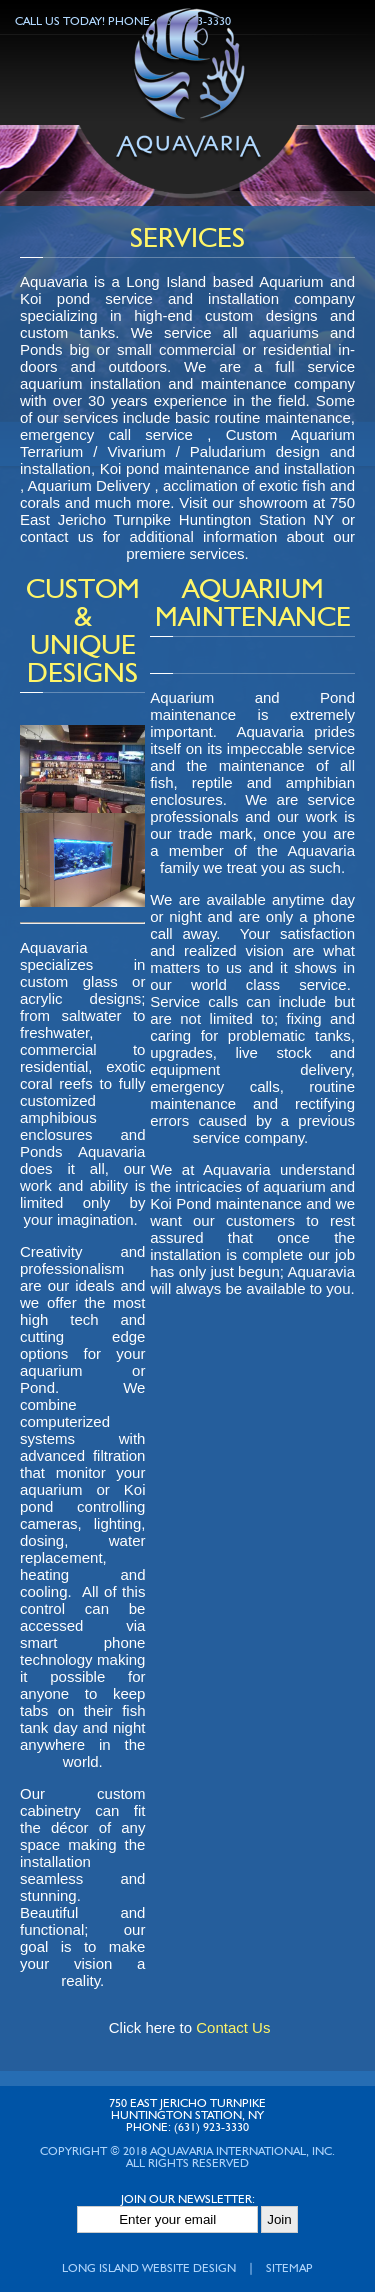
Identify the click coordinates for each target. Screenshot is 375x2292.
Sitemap (289, 2269)
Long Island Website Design (149, 2269)
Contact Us (233, 2027)
